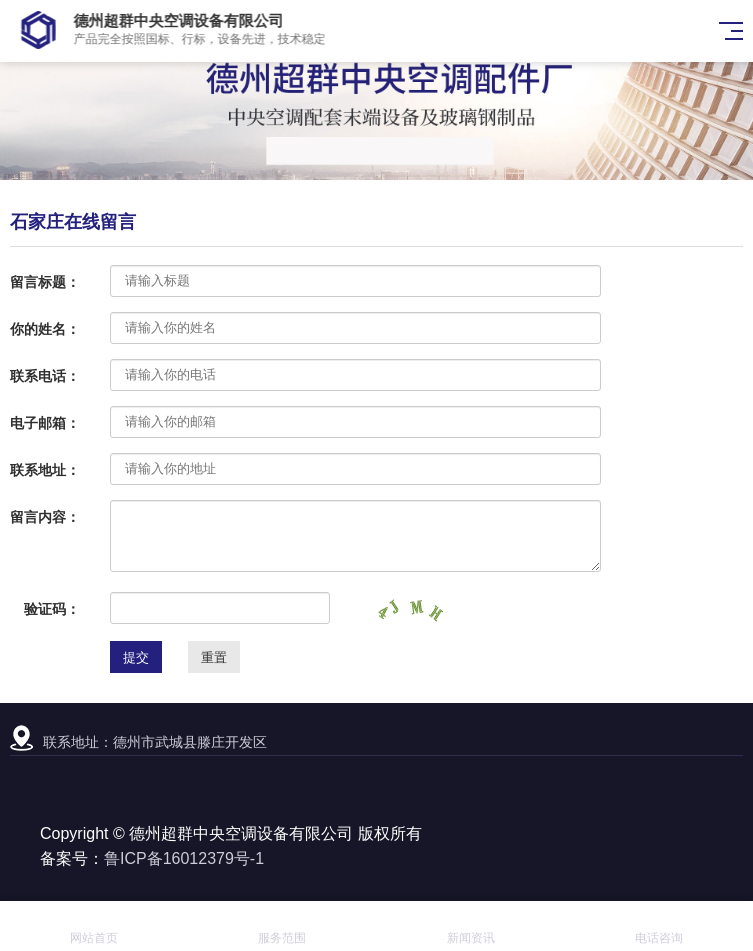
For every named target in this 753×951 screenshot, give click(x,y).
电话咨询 (659, 926)
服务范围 (282, 926)
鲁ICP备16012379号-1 (184, 858)
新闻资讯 (471, 926)
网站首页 (94, 926)
